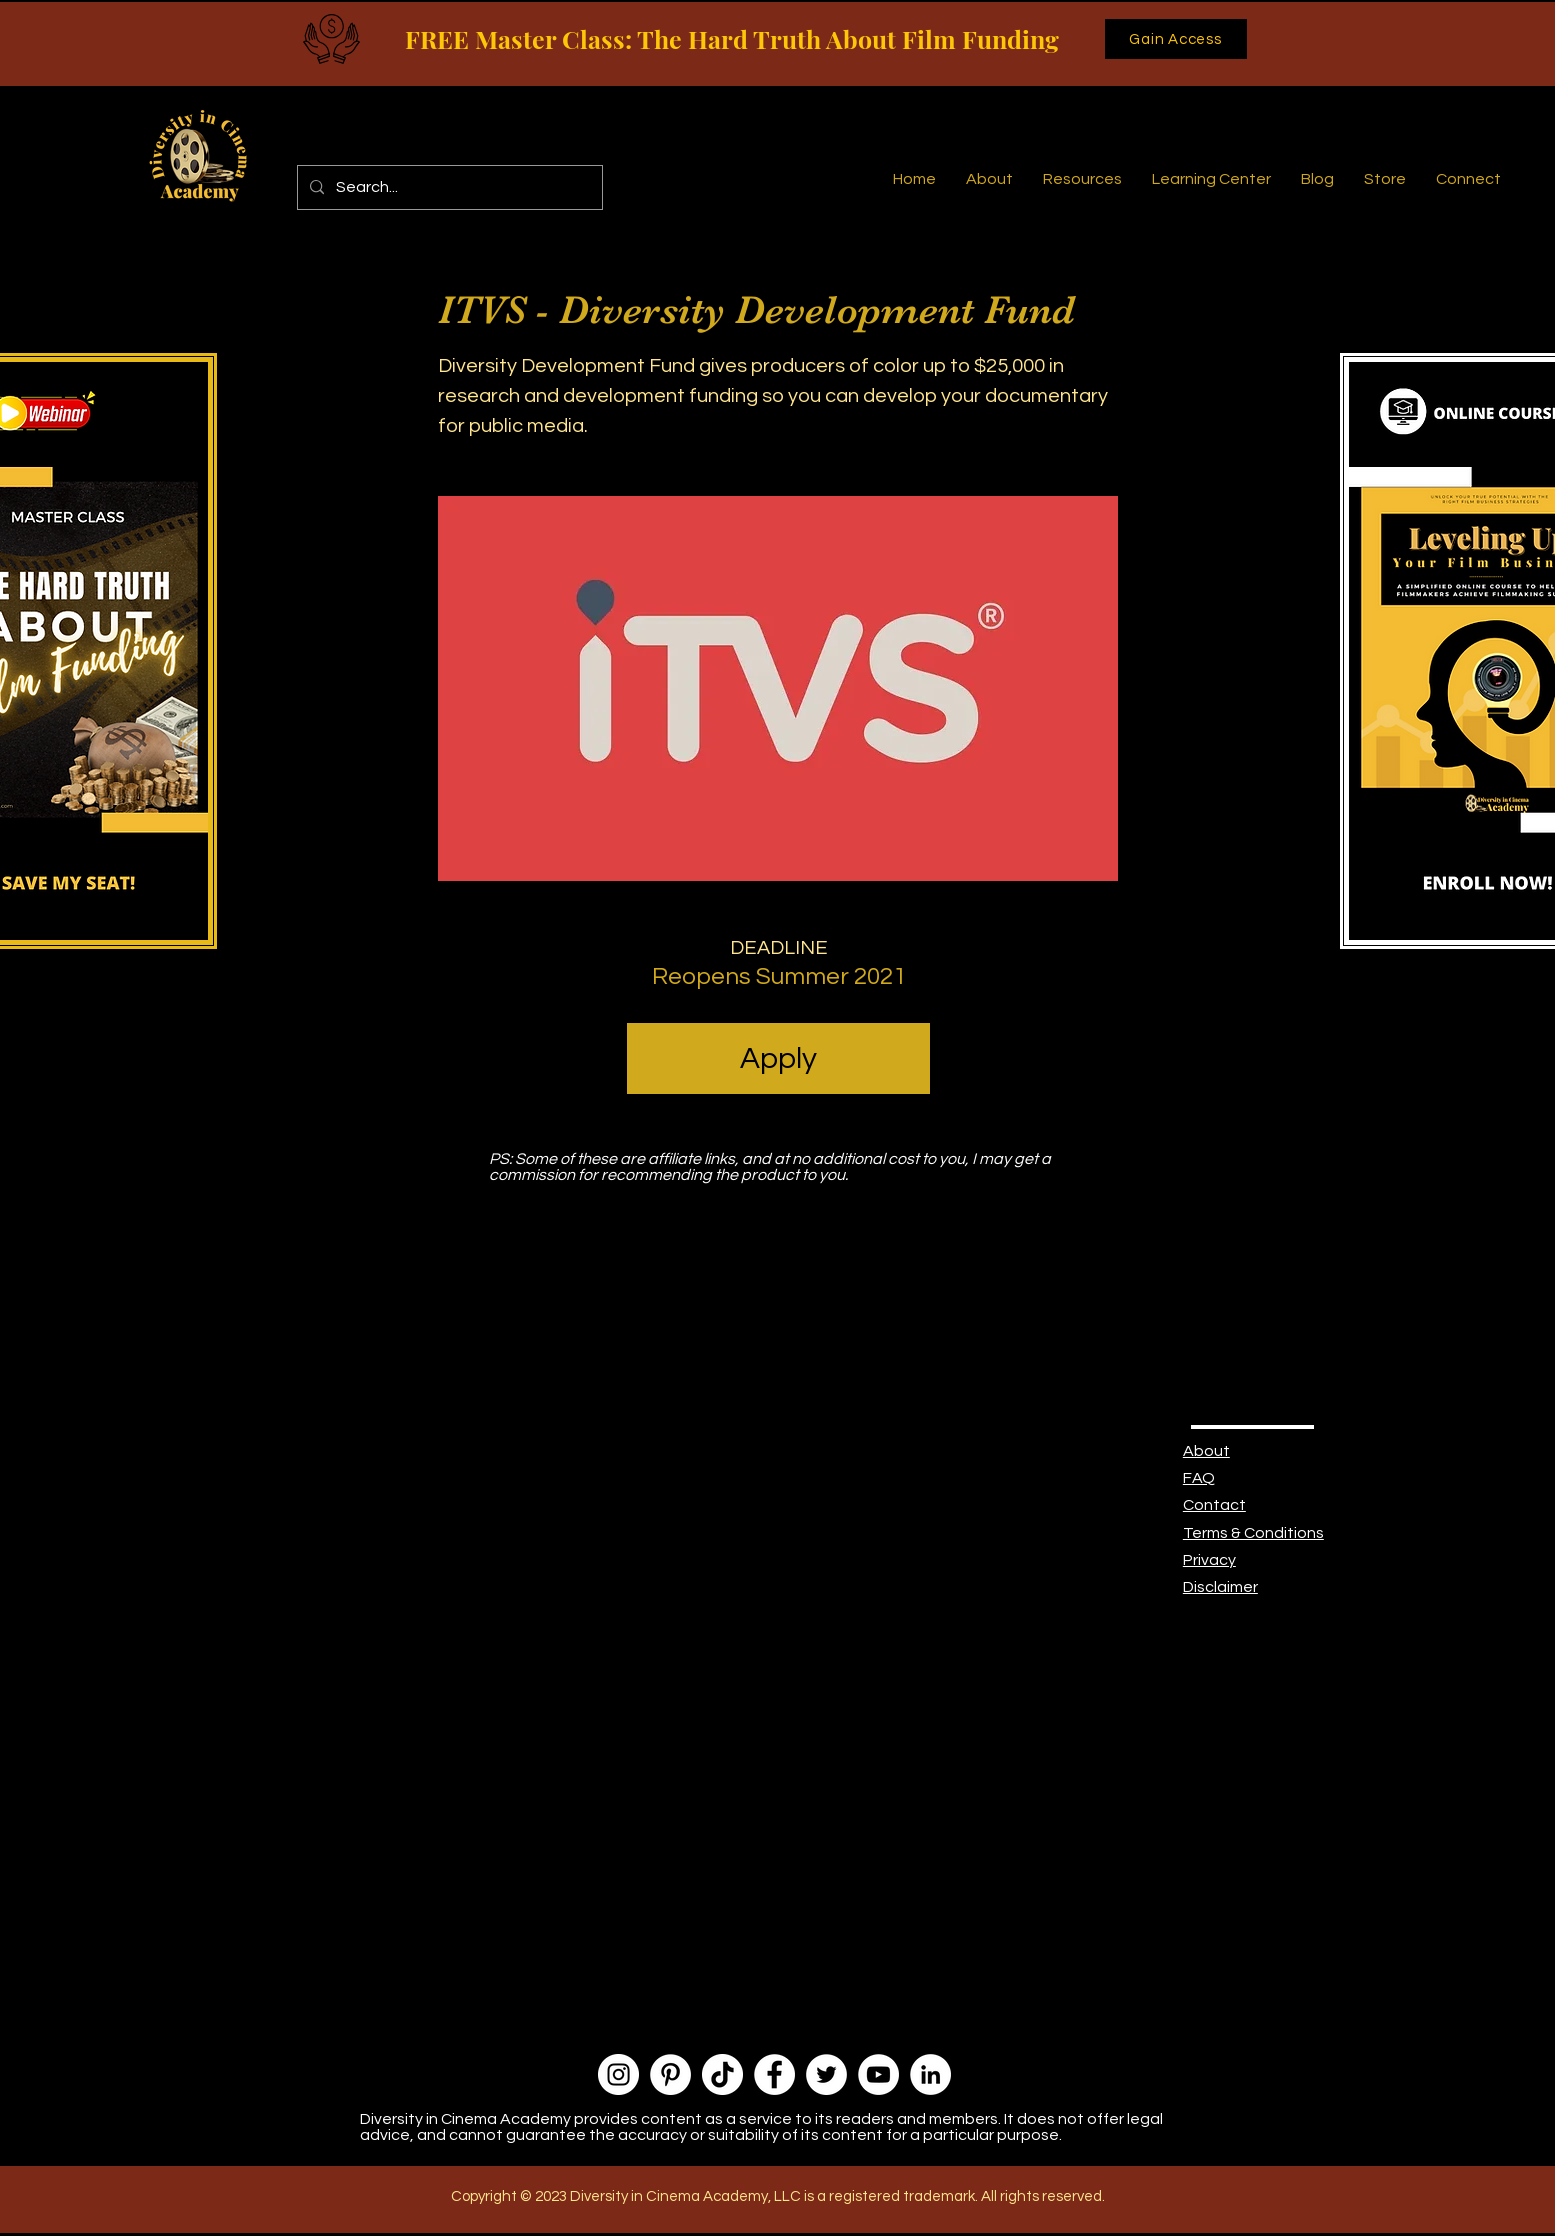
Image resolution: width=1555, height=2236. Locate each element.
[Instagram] (618, 2074)
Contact (1214, 1505)
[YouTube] (878, 2074)
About (1206, 1451)
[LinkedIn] (930, 2074)
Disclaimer (1220, 1587)
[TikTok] (722, 2074)
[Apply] (778, 1058)
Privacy (1209, 1560)
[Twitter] (826, 2074)
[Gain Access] (1176, 39)
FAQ (1199, 1478)
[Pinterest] (670, 2074)
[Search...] (448, 187)
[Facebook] (774, 2074)
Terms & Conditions (1253, 1533)
